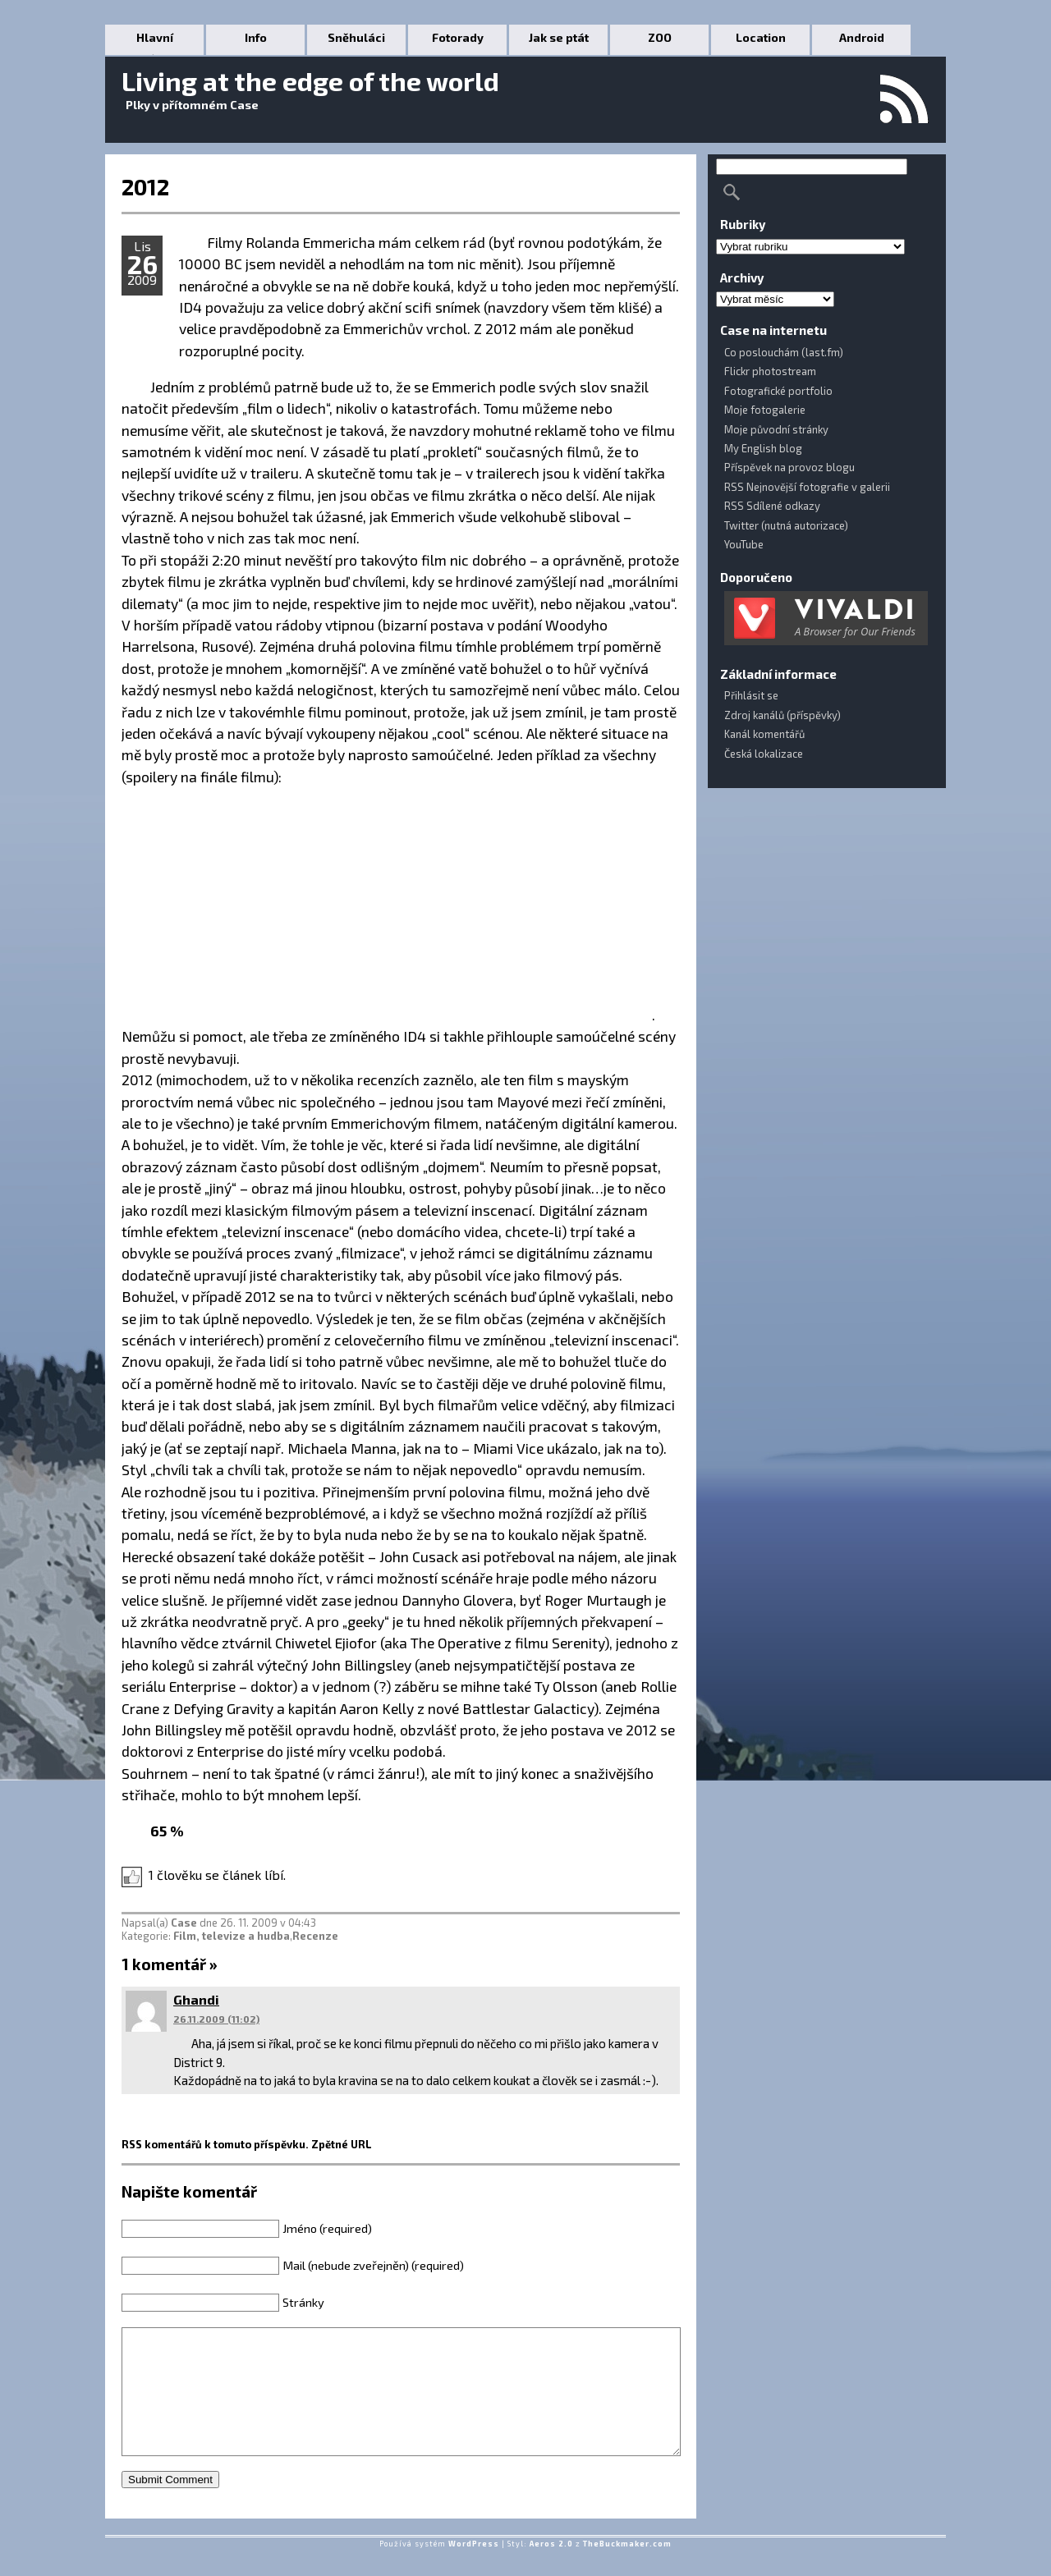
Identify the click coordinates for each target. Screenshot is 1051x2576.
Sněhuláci (356, 37)
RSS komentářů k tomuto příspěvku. (215, 2144)
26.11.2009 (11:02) (216, 2018)
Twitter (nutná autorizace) (786, 525)
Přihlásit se (751, 695)
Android (861, 37)
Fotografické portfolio (778, 390)
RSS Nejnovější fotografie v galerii (807, 486)
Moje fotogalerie (764, 409)
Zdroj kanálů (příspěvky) (782, 715)
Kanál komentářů (764, 733)
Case (184, 1922)
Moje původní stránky (776, 429)
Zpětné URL (341, 2144)
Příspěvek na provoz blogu (789, 467)
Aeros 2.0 (551, 2568)
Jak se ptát (559, 37)
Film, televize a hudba (231, 1935)
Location (761, 37)
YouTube (744, 544)
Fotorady (458, 37)
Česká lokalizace (763, 753)
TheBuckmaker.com (627, 2568)
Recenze (315, 1935)
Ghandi (196, 1999)
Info (256, 37)
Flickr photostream (770, 371)
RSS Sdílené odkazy (772, 505)
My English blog (763, 448)
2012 (145, 186)
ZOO (660, 37)
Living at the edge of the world (310, 80)
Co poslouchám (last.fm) (783, 352)
